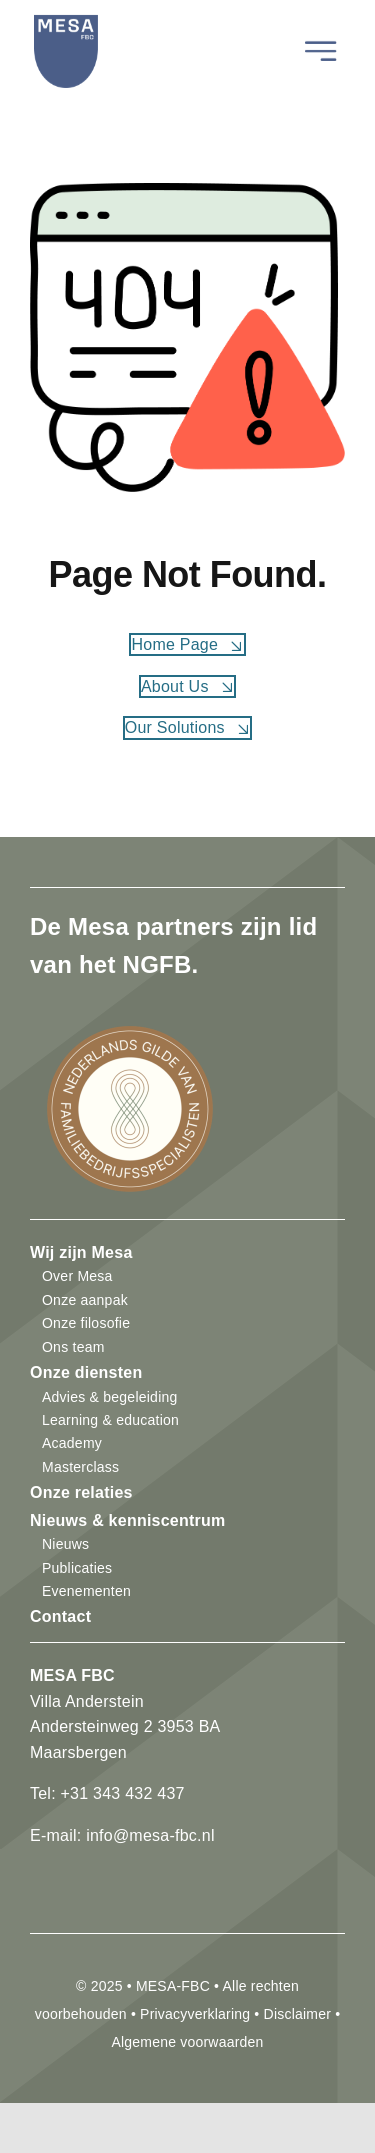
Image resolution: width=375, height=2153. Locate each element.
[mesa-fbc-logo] (66, 25)
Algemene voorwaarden (187, 2042)
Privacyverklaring (195, 2014)
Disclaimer (297, 2014)
